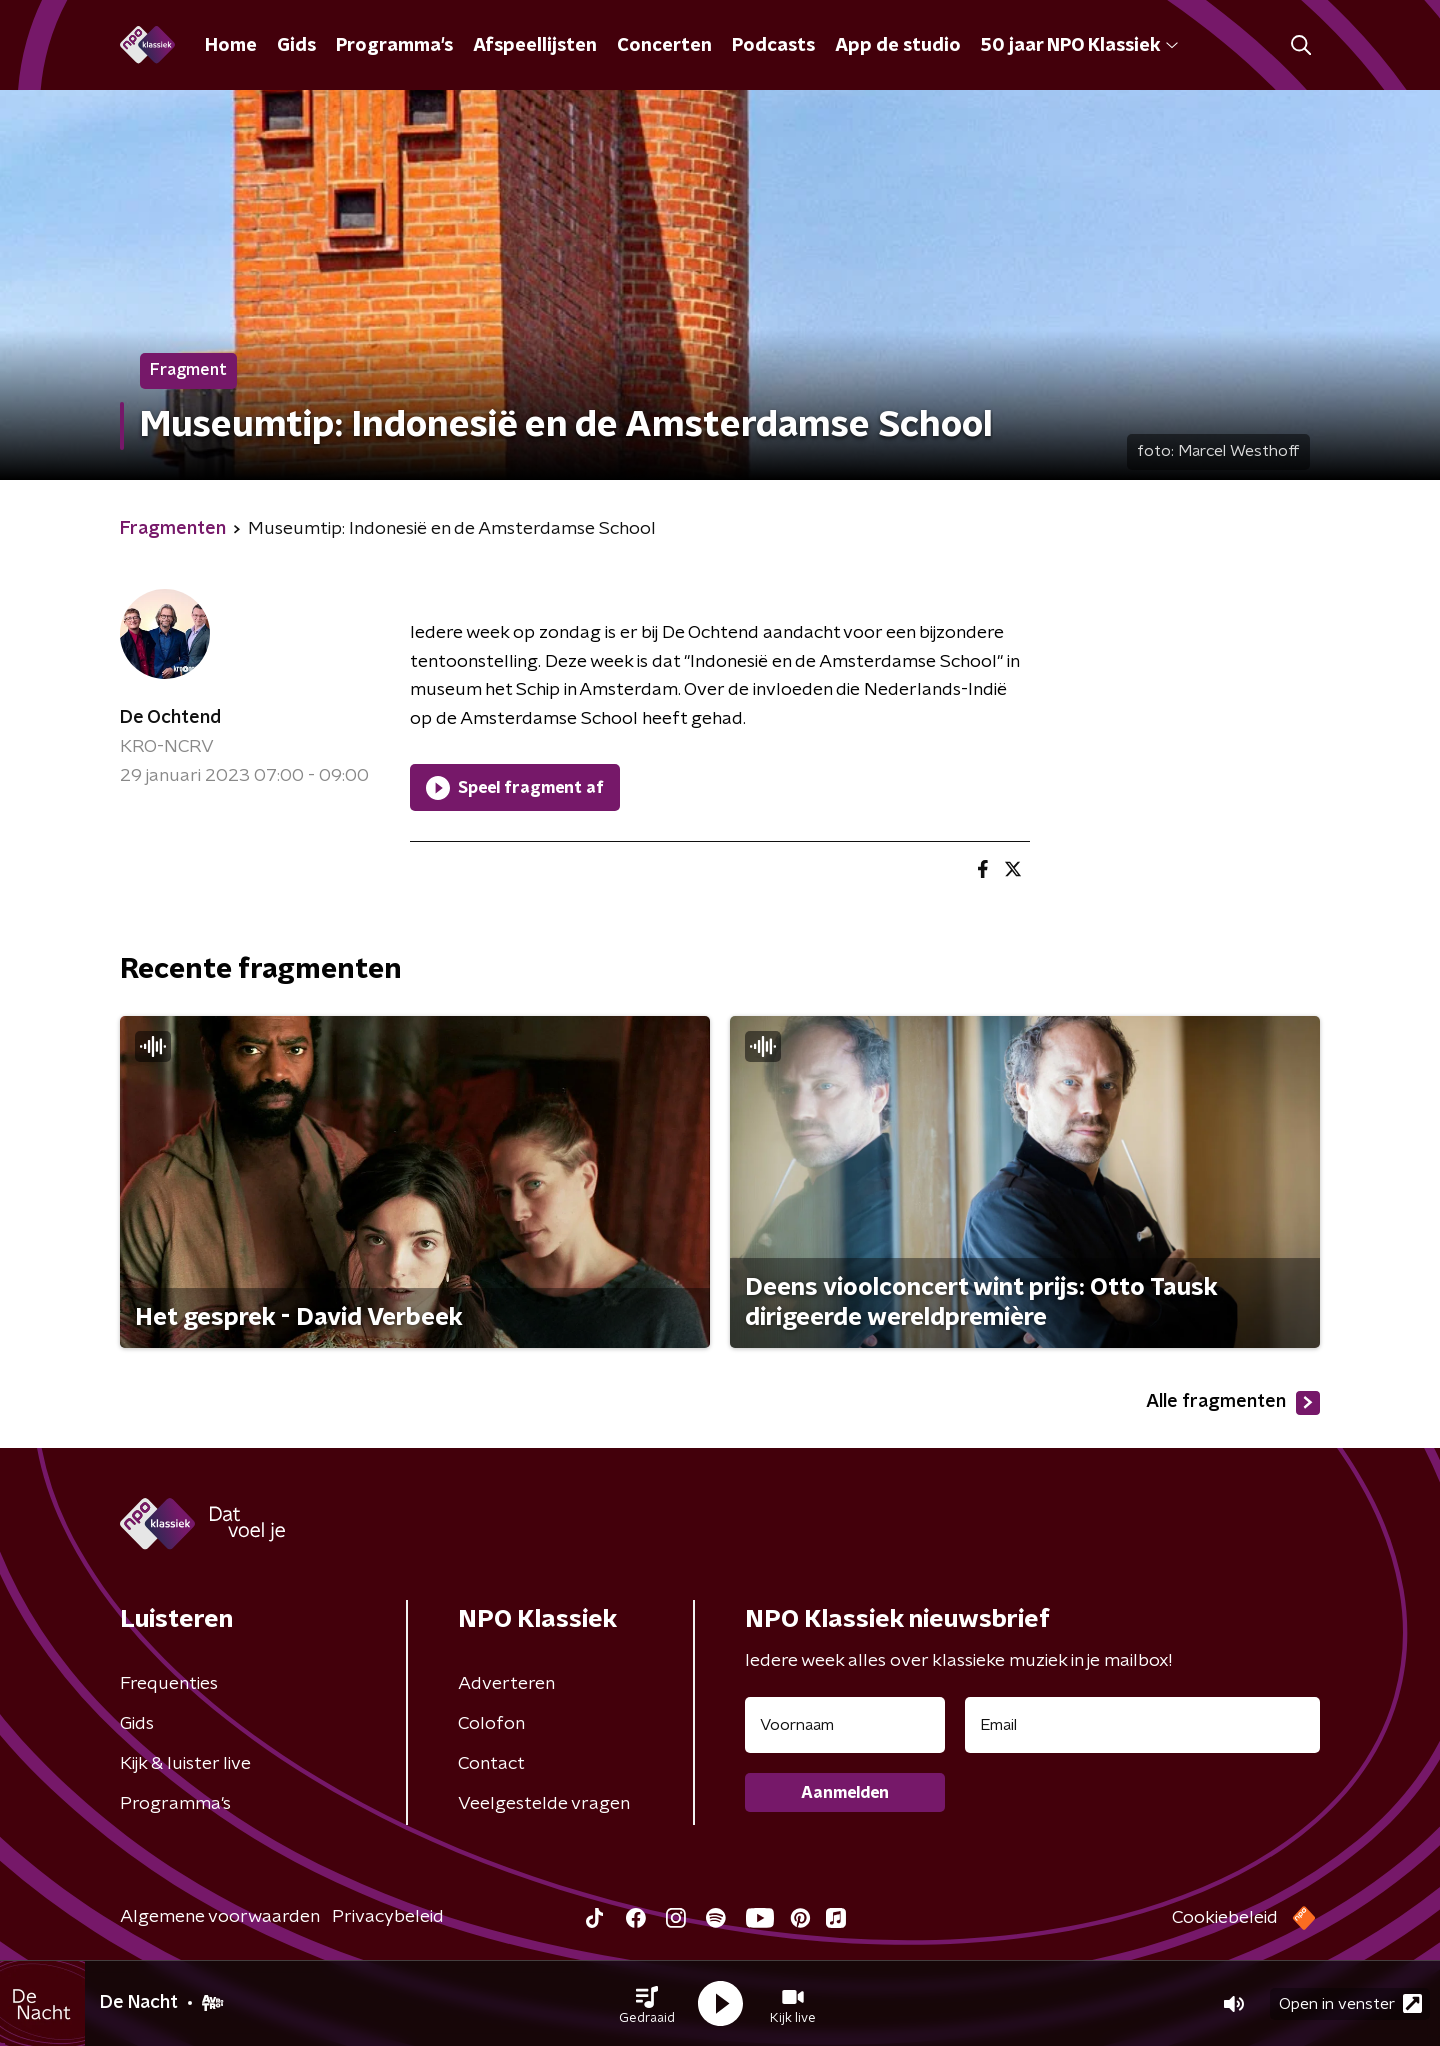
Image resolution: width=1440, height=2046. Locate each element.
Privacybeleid (388, 1917)
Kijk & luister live (185, 1764)
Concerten (664, 46)
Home (231, 46)
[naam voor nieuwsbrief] (845, 1725)
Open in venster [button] (1350, 2003)
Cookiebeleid (1225, 1918)
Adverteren (506, 1684)
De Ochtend (170, 718)
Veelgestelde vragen (544, 1804)
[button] (647, 2004)
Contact (491, 1764)
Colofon (491, 1724)
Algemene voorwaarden (220, 1917)
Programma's (394, 46)
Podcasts (773, 46)
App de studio (898, 46)
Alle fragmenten (1233, 1403)
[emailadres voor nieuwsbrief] (1142, 1725)
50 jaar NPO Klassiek (1079, 46)
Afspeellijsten (535, 46)
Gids (296, 46)
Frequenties (169, 1684)
